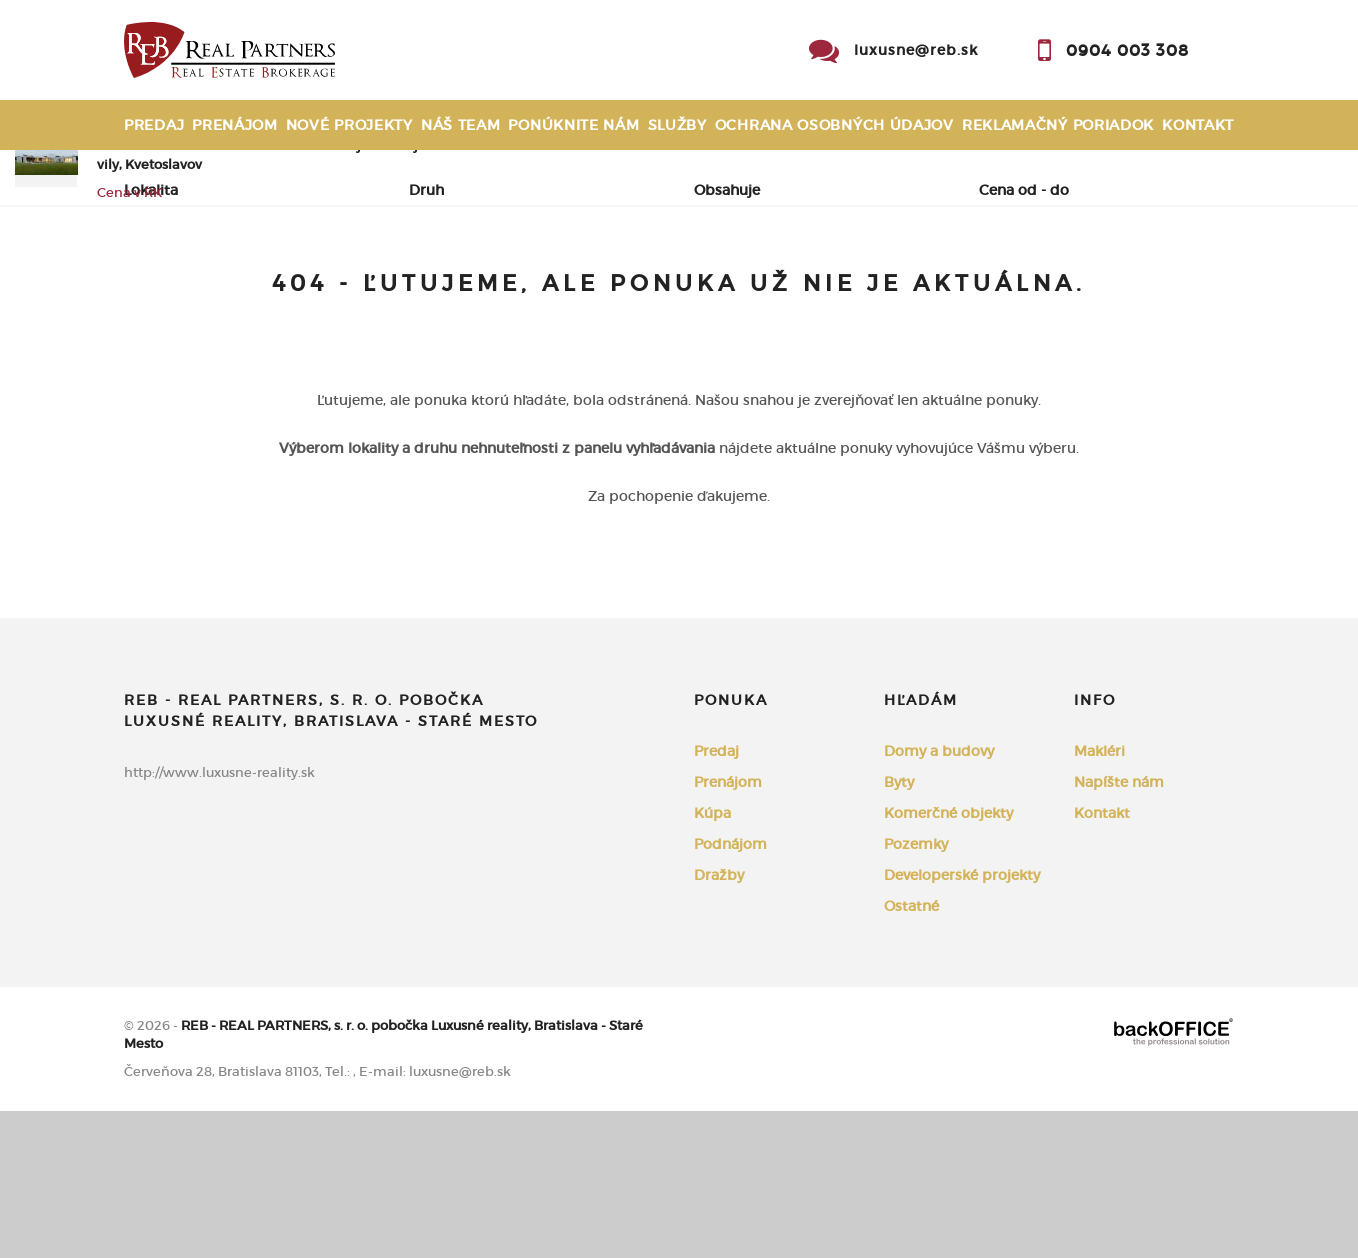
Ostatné (911, 1053)
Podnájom (509, 290)
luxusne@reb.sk (916, 50)
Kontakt (1198, 125)
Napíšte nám (1119, 929)
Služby (677, 125)
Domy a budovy (939, 898)
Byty (899, 929)
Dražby (719, 1022)
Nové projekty (349, 125)
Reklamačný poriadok (1058, 125)
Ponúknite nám (573, 125)
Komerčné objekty (948, 960)
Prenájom (235, 125)
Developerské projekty (962, 1022)
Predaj (154, 125)
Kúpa (400, 290)
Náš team (461, 125)
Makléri (1099, 898)
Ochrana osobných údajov (834, 125)
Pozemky (916, 991)
